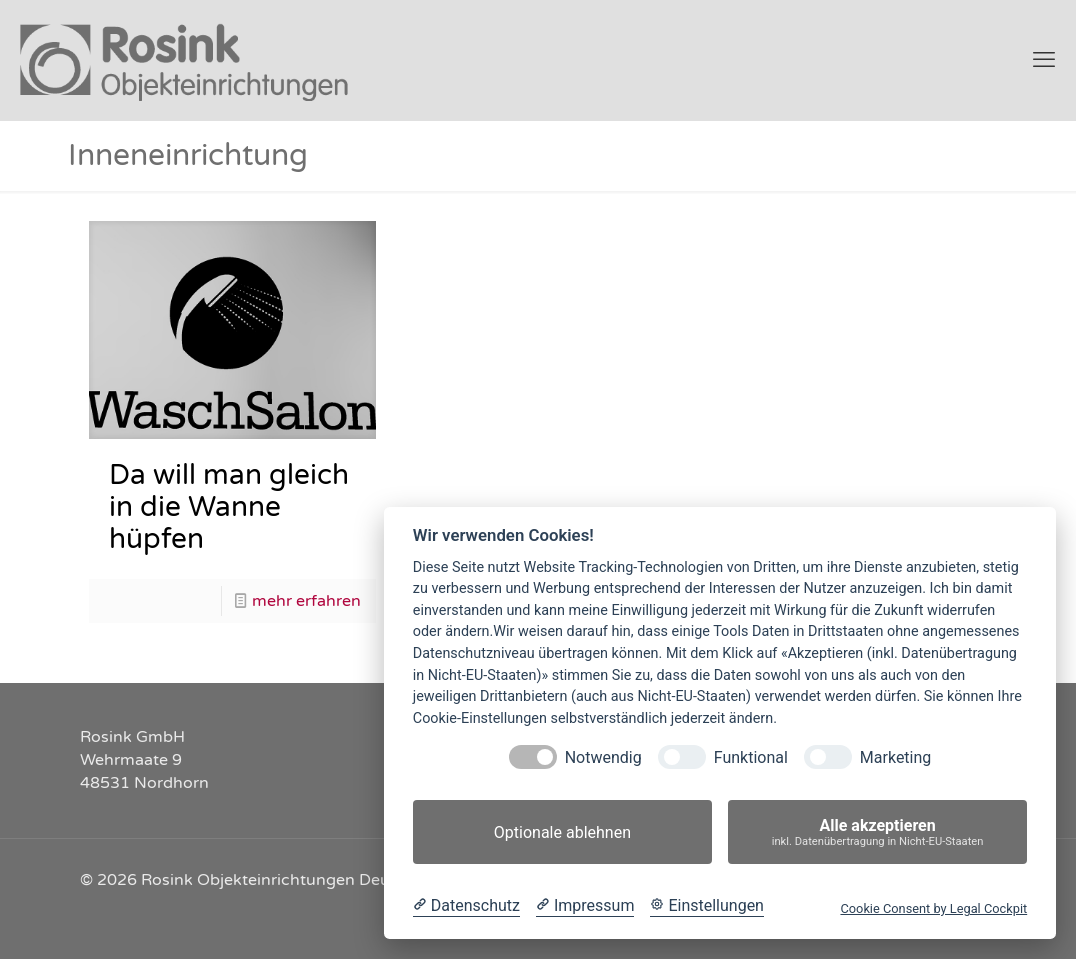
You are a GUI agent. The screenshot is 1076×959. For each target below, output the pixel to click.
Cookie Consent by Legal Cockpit (933, 908)
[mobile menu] (1044, 60)
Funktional (751, 757)
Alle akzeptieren (877, 832)
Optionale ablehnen (562, 832)
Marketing (895, 757)
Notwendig (603, 757)
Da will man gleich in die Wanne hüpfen (229, 507)
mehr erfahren (306, 601)
